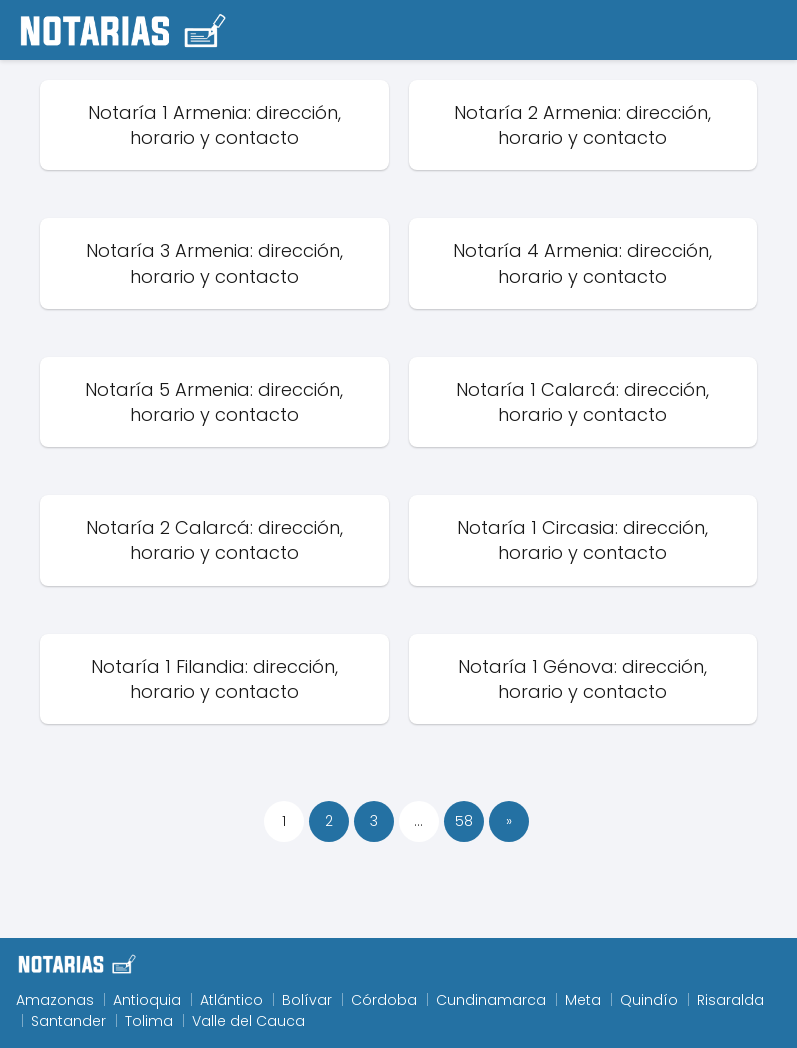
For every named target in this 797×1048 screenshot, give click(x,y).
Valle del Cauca (248, 1021)
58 (464, 821)
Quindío (649, 1000)
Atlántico (231, 1000)
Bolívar (307, 1000)
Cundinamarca (491, 1000)
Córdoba (384, 1000)
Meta (583, 1000)
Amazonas (55, 1000)
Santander (68, 1021)
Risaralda (730, 1000)
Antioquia (147, 1000)
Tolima (149, 1021)
